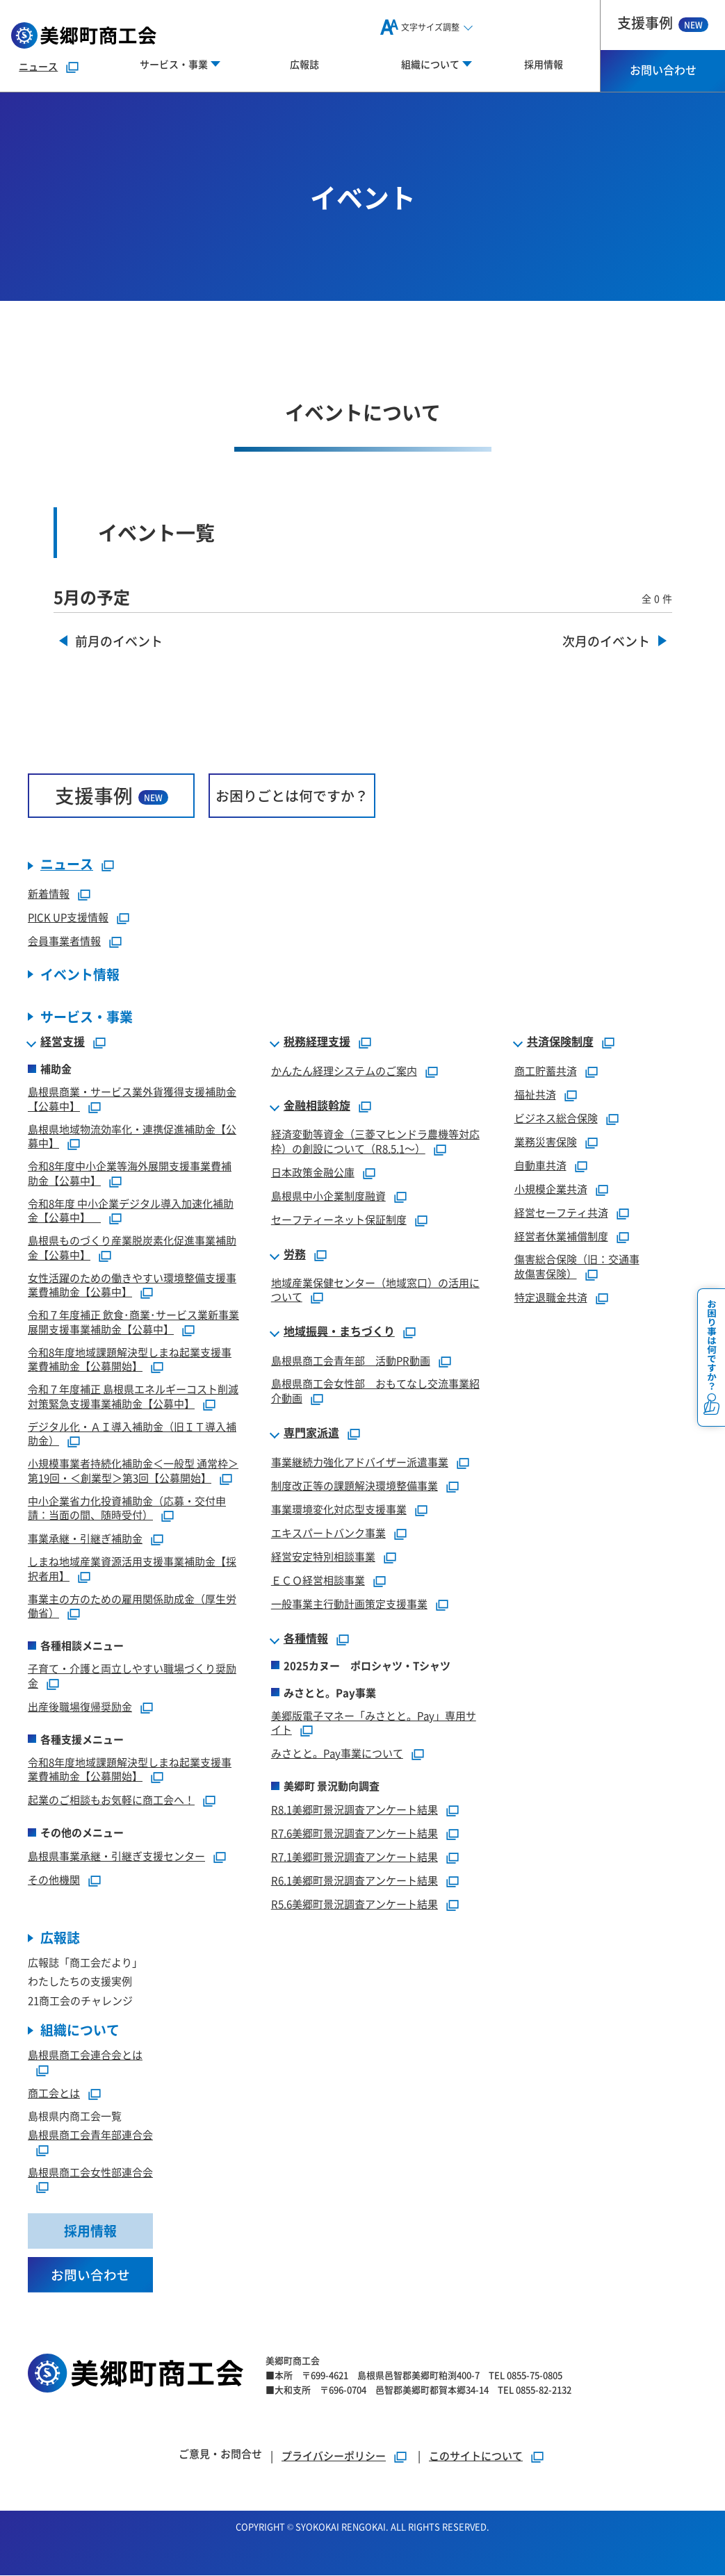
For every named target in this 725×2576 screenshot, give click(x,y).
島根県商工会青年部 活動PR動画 (350, 1360)
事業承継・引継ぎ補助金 (85, 1538)
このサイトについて (476, 2456)
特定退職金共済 (550, 1297)
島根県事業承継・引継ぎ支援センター (116, 1855)
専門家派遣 (311, 1433)
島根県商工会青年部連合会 (90, 2135)
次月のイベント (606, 641)
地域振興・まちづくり (339, 1331)
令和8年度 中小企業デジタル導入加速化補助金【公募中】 (131, 1210)
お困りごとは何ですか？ (291, 795)
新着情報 (49, 893)
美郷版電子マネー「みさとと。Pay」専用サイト (373, 1722)
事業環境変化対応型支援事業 (339, 1509)
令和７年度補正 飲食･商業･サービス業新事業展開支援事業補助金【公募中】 (133, 1321)
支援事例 (662, 23)
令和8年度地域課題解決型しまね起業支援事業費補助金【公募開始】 (129, 1359)
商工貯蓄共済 (545, 1070)
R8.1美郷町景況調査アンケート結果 (354, 1809)
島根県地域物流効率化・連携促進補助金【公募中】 (132, 1136)
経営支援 (62, 1041)
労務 (295, 1254)
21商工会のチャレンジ (80, 2000)
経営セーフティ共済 (561, 1212)
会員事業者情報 (64, 940)
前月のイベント (119, 641)
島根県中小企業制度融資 (328, 1195)
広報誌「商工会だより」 (85, 1962)
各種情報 (306, 1638)
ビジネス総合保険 (556, 1117)
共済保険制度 (560, 1041)
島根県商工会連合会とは (85, 2055)
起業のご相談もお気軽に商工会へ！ (111, 1799)
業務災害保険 (545, 1141)
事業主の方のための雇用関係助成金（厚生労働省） (132, 1606)
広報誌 (304, 64)
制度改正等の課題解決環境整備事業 (354, 1485)
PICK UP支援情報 (68, 917)
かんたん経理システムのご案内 (344, 1070)
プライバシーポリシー (334, 2456)
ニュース (38, 66)
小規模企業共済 (550, 1188)
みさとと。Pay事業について (337, 1753)
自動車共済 (540, 1165)
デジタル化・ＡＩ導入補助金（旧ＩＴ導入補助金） (132, 1433)
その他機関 (54, 1879)
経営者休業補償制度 (561, 1236)
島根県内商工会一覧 (75, 2115)
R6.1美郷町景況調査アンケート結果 (354, 1880)
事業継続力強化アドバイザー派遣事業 (359, 1461)
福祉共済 (535, 1094)
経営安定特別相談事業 (323, 1556)
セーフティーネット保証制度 (339, 1219)
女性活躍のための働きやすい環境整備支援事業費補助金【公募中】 (132, 1284)
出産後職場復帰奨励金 (80, 1706)
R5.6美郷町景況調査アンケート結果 (354, 1903)
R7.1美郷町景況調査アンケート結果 (354, 1856)
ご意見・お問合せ (220, 2454)
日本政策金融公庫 (313, 1172)
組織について (80, 2030)
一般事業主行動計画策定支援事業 (349, 1603)
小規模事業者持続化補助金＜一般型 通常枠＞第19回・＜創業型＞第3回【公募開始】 (133, 1470)
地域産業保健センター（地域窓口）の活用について (375, 1289)
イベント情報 (80, 974)
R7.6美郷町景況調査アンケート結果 (354, 1833)
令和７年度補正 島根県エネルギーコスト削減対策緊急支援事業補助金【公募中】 (133, 1396)
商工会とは (54, 2092)
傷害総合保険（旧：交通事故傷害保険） (577, 1266)
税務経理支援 (317, 1041)
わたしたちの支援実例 (80, 1981)
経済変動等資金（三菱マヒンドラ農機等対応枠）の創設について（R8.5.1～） (375, 1141)
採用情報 (543, 64)
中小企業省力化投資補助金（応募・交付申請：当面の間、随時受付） (127, 1508)
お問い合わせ (663, 69)
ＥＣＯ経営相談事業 (318, 1580)
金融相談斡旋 (317, 1105)
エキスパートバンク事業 (328, 1532)
